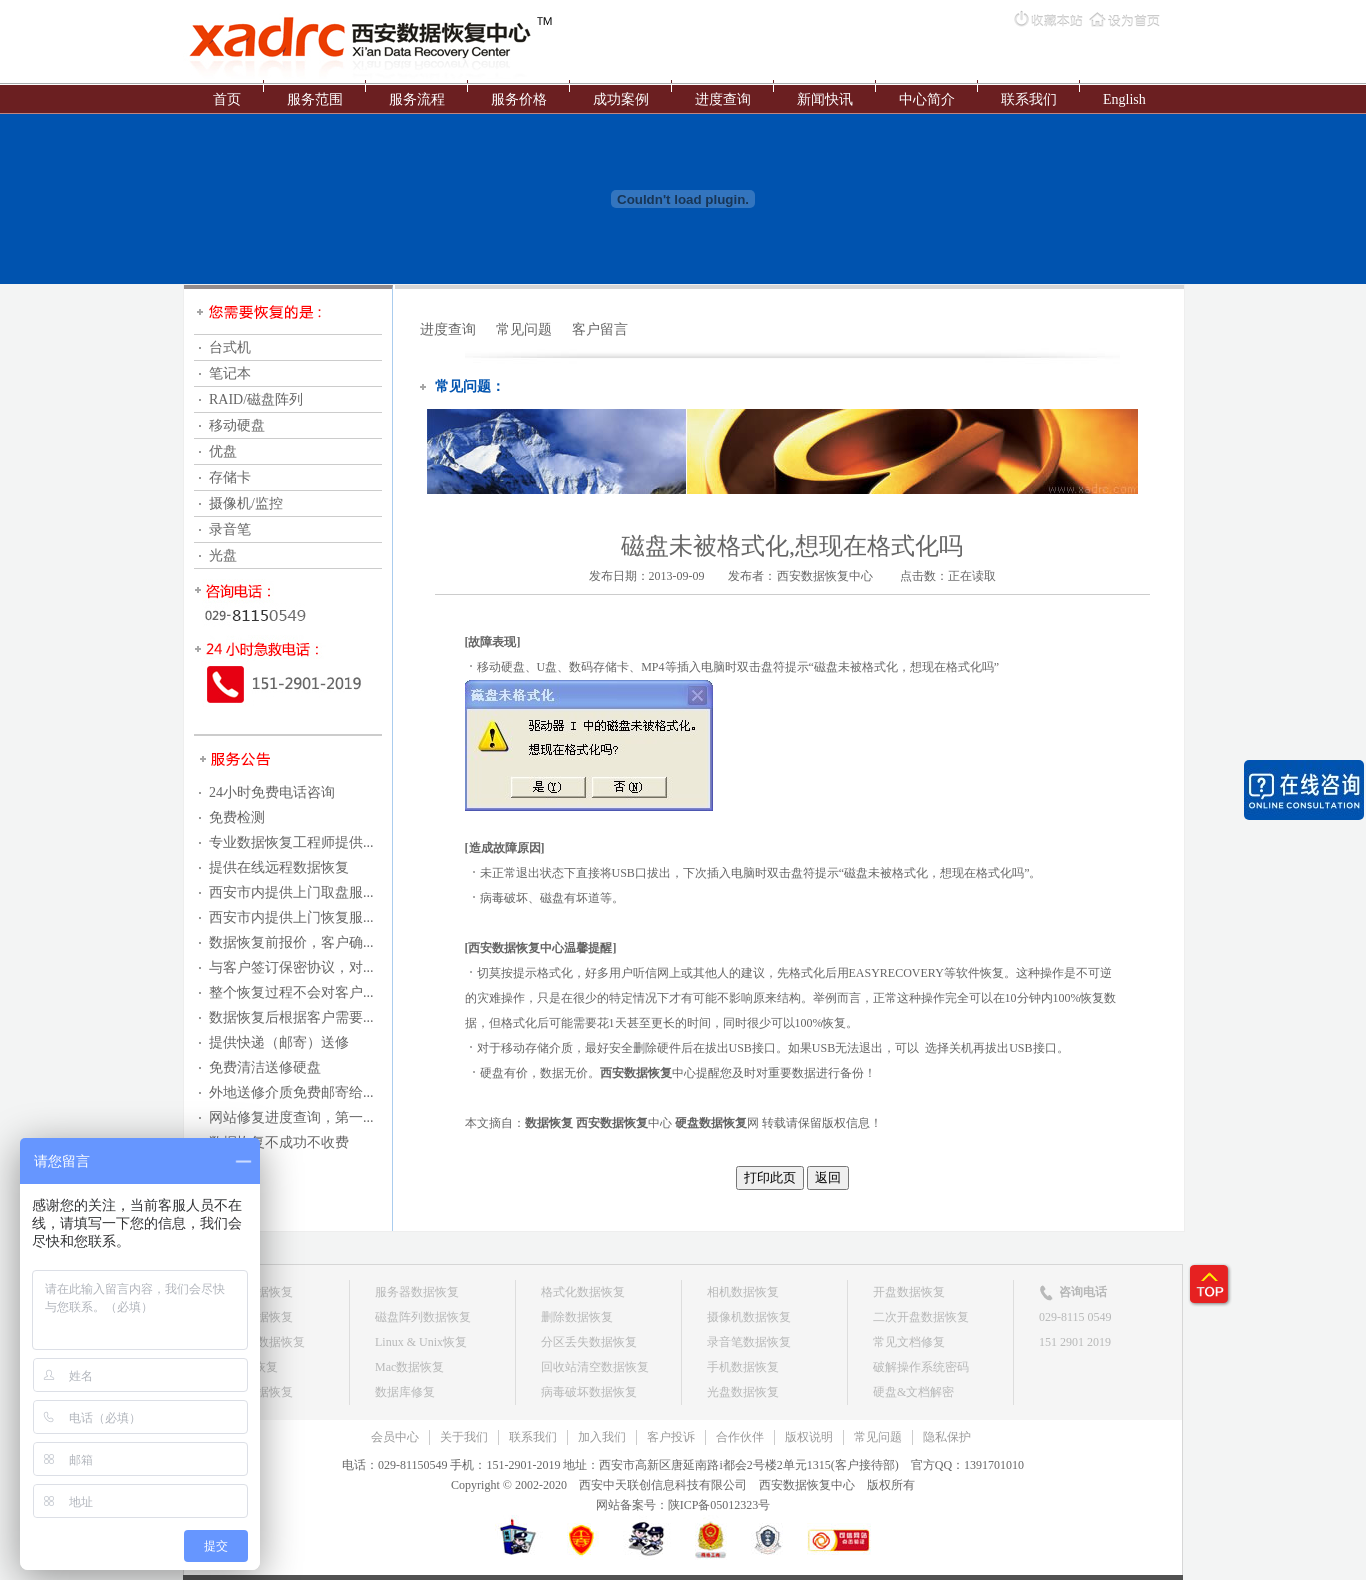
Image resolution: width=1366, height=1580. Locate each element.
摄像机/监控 (246, 503)
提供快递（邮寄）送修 (279, 1042)
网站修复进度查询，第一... (291, 1117)
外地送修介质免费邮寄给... (291, 1092)
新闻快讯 (825, 99)
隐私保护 (947, 1437)
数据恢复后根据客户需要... (291, 1017)
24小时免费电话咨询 (272, 792)
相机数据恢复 (743, 1292)
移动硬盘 (237, 425)
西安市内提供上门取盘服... (291, 892)
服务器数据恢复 (417, 1292)
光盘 (223, 555)
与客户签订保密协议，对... (291, 967)
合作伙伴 (740, 1437)
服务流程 (417, 99)
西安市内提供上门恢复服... (291, 917)
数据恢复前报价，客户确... (291, 942)
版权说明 (809, 1437)
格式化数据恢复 (583, 1292)
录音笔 (230, 529)
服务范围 (315, 99)
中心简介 (927, 99)
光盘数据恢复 (743, 1392)
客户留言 (600, 329)
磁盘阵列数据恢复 (423, 1317)
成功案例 (621, 99)
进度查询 (723, 99)
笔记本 (230, 373)
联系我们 (1029, 99)
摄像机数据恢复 (749, 1317)
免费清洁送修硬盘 (265, 1067)
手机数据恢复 (743, 1367)
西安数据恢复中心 (825, 576)
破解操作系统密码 (921, 1367)
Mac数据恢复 (409, 1367)
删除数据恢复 (577, 1317)
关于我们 (464, 1437)
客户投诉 (671, 1437)
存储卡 (230, 477)
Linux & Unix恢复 (421, 1342)
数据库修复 (405, 1392)
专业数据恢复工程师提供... (291, 842)
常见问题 (524, 329)
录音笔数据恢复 (749, 1342)
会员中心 (395, 1437)
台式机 (230, 347)
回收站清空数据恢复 (595, 1367)
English (1124, 99)
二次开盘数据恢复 (921, 1317)
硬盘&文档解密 (913, 1392)
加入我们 (602, 1437)
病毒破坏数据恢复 (589, 1392)
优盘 (223, 451)
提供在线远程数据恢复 (279, 867)
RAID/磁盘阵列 (256, 399)
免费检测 (237, 817)
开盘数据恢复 (909, 1292)
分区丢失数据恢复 (589, 1342)
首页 (227, 99)
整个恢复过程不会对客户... (291, 992)
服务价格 (519, 99)
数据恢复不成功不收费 (279, 1142)
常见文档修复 (909, 1342)
